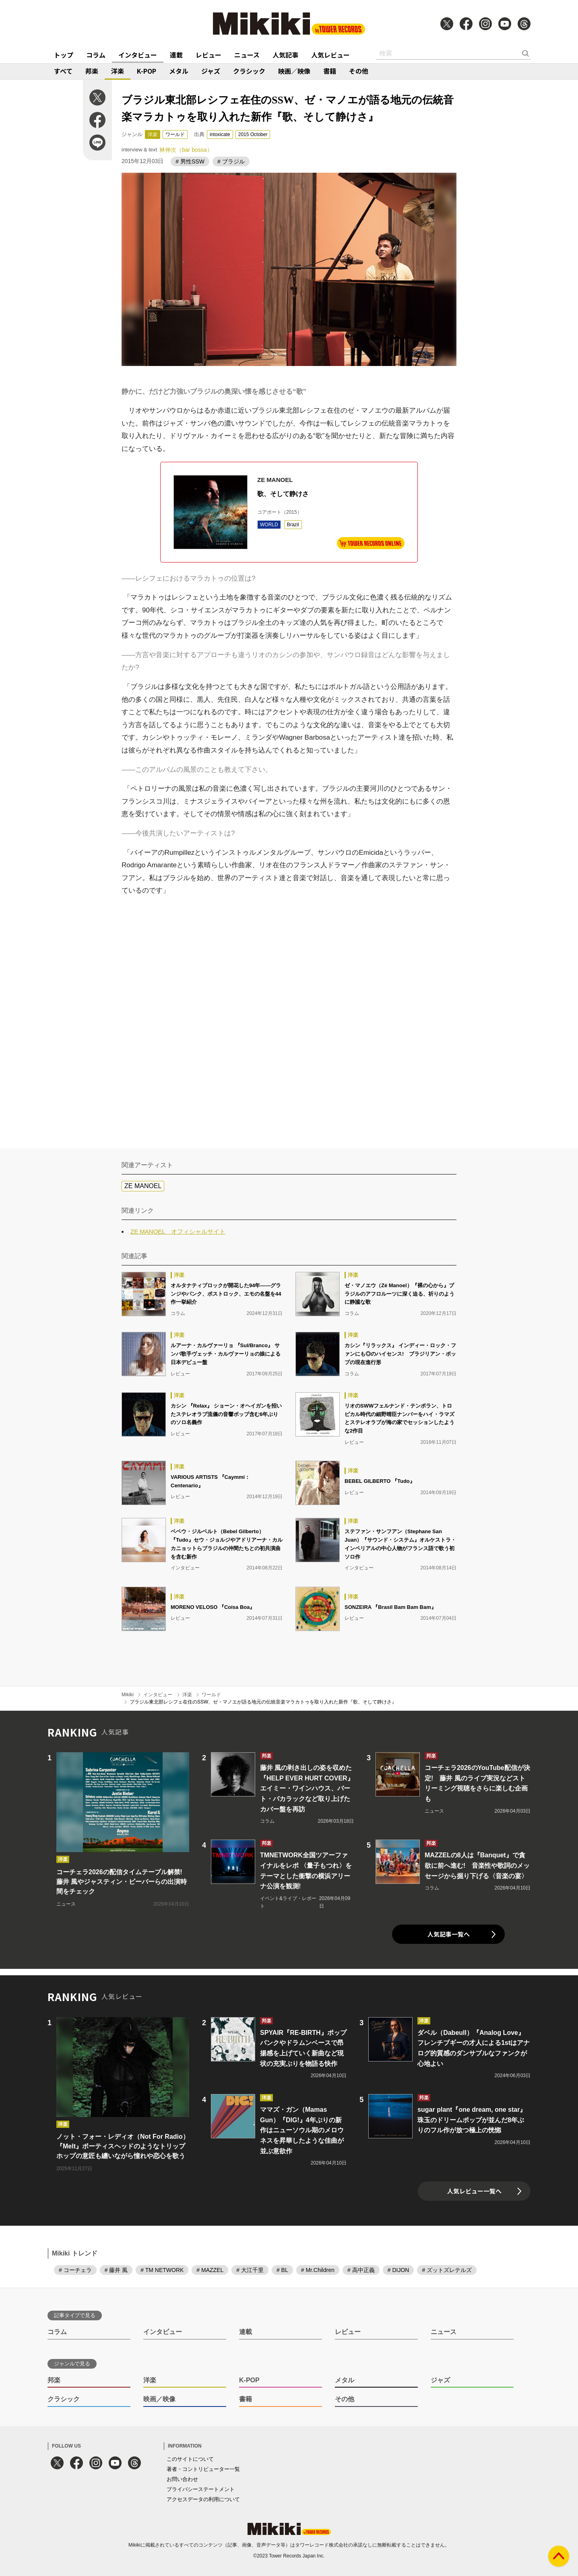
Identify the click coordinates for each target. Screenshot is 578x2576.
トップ (63, 55)
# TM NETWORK (162, 2270)
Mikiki (128, 1694)
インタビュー (137, 55)
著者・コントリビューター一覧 (203, 2469)
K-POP (146, 71)
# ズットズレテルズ (447, 2270)
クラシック (249, 71)
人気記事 (285, 55)
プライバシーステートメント (201, 2489)
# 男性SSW (189, 161)
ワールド (175, 134)
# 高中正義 (361, 2270)
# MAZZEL (209, 2270)
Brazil (293, 524)
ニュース (247, 55)
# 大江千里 (250, 2270)
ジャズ (210, 71)
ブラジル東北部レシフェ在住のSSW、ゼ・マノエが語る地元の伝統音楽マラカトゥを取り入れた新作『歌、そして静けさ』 (263, 1702)
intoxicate (220, 134)
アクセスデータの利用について (203, 2499)
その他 (358, 71)
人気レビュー (330, 55)
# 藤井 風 (116, 2270)
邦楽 (91, 71)
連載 (176, 55)
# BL (282, 2270)
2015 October (253, 134)
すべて (63, 71)
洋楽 (117, 71)
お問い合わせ (182, 2479)
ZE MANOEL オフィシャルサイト (177, 1231)
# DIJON (398, 2270)
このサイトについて (190, 2459)
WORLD (269, 524)
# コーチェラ (75, 2270)
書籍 (329, 71)
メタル (178, 71)
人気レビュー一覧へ (474, 2191)
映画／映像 (294, 71)
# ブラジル (231, 161)
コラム (95, 55)
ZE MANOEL (142, 1186)
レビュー (208, 55)
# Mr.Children (317, 2270)
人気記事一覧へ (448, 1934)
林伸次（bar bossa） (185, 150)
